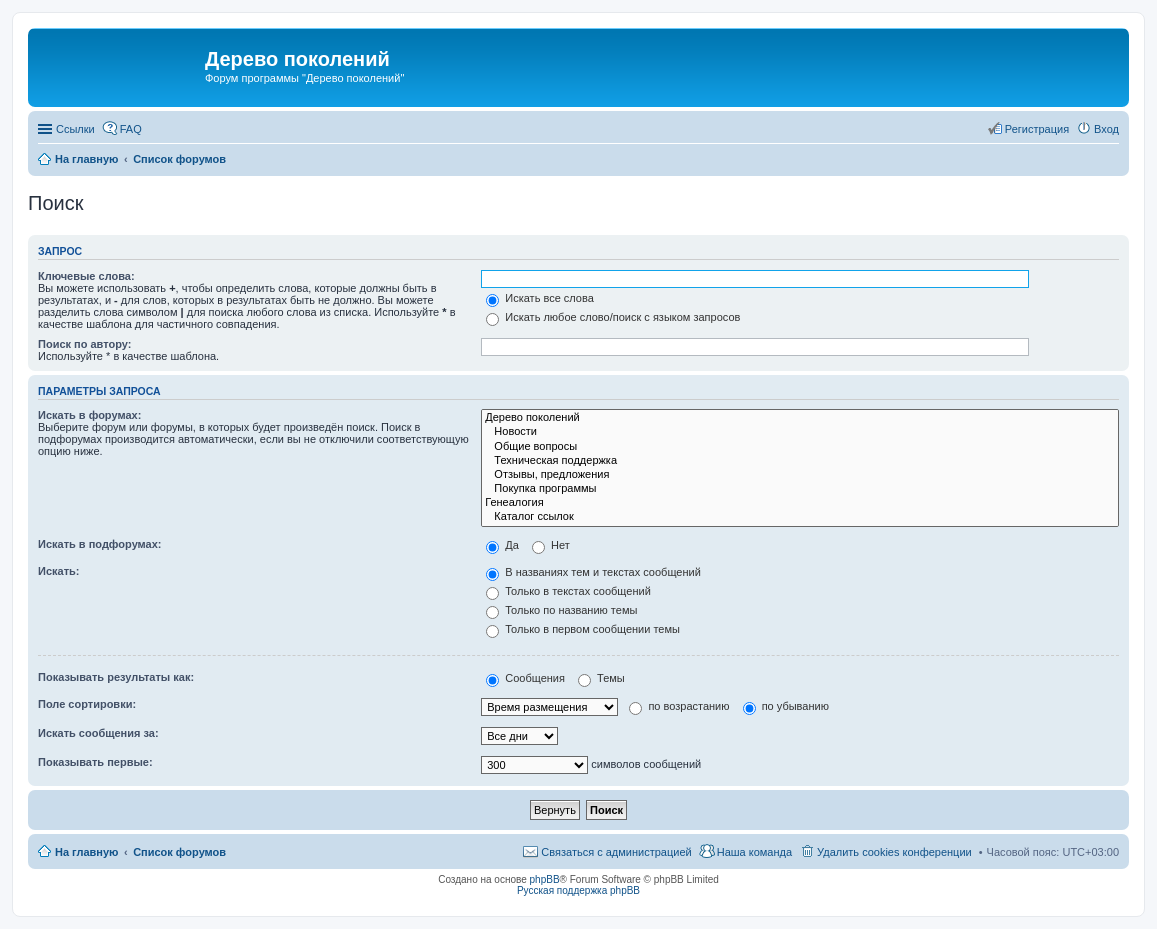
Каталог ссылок (800, 517)
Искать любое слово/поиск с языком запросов (613, 317)
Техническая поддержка (800, 461)
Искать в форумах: (89, 415)
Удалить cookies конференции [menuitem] (894, 852)
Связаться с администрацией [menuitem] (616, 852)
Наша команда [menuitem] (754, 852)
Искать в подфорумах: (100, 544)
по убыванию (786, 706)
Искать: (58, 571)
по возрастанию (679, 706)
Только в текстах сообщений (568, 591)
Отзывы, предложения (800, 475)
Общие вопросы (800, 447)
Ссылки (75, 129)
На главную (86, 852)
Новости (800, 432)
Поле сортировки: (87, 704)
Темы (601, 678)
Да (502, 545)
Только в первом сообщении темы (583, 629)
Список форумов (179, 852)
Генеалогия (800, 503)
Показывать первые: (95, 762)
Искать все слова (540, 298)
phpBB (545, 879)
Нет (551, 545)
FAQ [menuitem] (131, 129)
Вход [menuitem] (1106, 129)
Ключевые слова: (86, 276)
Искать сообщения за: (98, 733)
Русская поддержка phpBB (578, 890)
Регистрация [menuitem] (1037, 129)
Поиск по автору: (84, 344)
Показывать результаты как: (116, 677)
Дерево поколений (800, 418)
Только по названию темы (561, 610)
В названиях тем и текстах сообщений (593, 572)
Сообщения (525, 678)
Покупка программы (800, 489)
